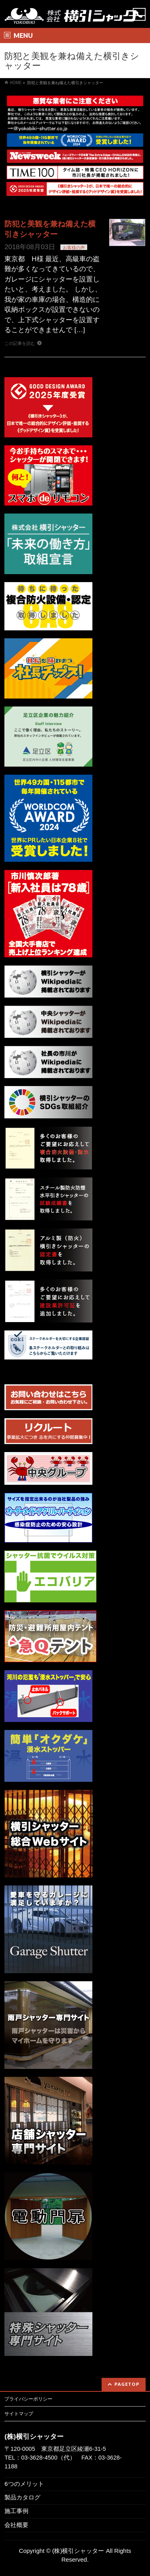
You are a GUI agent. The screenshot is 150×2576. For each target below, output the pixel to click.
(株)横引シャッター (78, 2550)
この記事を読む (19, 343)
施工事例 (16, 2511)
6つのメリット (24, 2484)
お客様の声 (74, 247)
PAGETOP (127, 2384)
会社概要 (16, 2525)
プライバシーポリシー (28, 2399)
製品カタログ (22, 2497)
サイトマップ (18, 2414)
